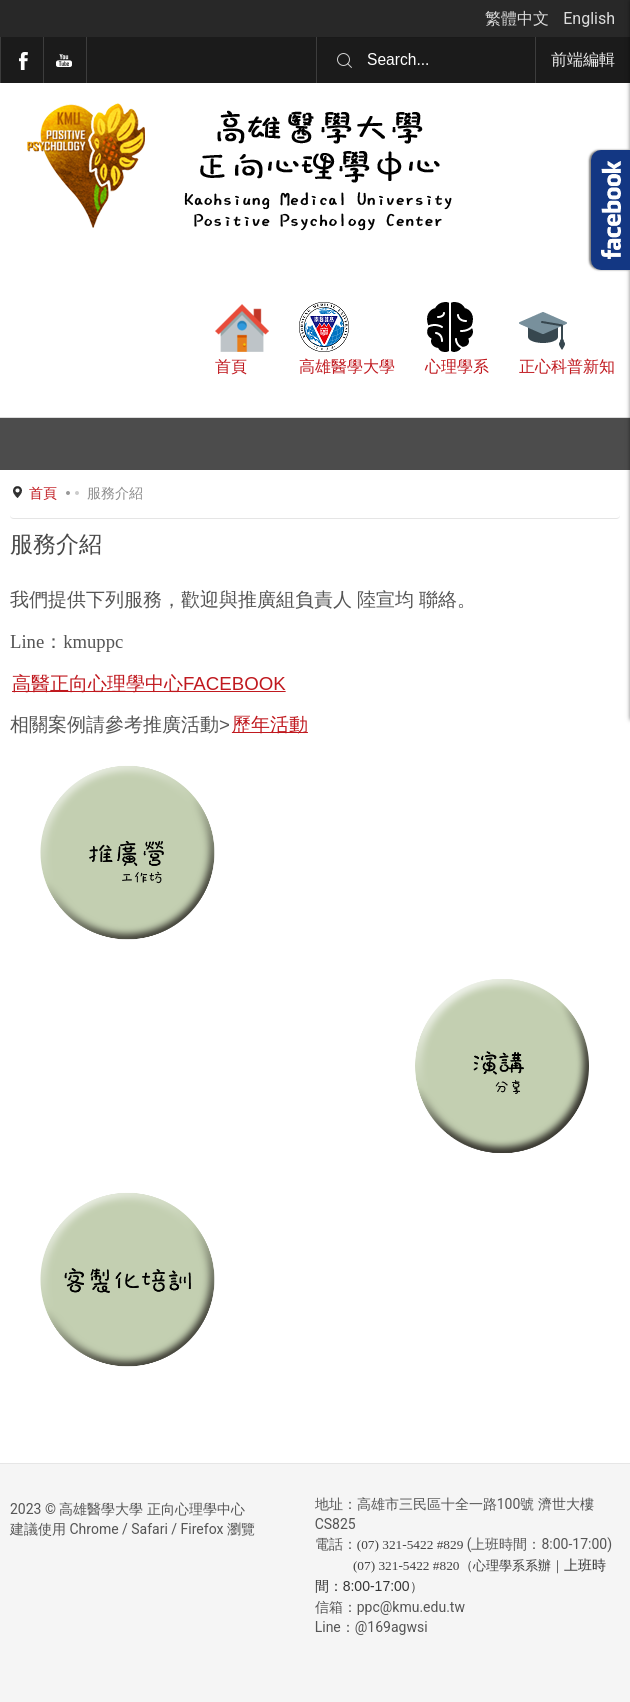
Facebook (22, 60)
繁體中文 (519, 18)
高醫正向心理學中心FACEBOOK (149, 683)
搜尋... (316, 37)
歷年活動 (270, 724)
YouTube (65, 60)
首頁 (43, 493)
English (589, 18)
